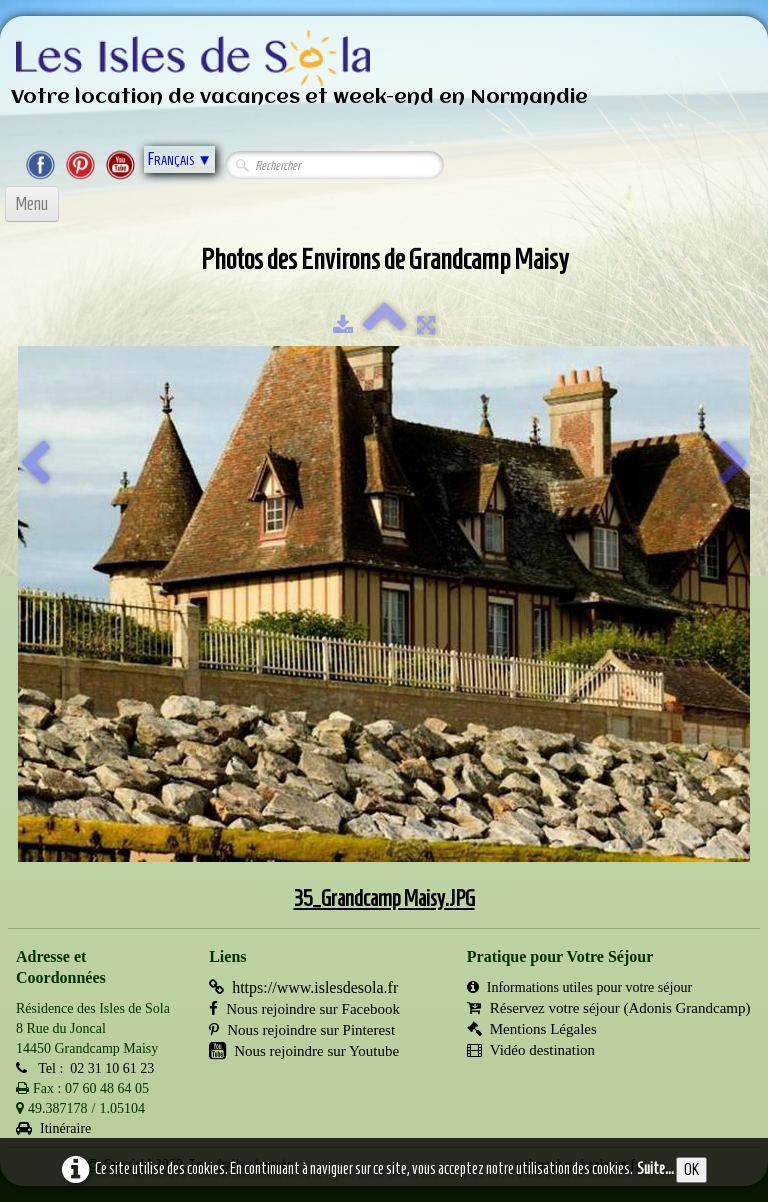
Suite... (655, 1168)
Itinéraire (53, 1128)
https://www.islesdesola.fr (303, 987)
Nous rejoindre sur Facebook (304, 1009)
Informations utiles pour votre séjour (579, 987)
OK (691, 1169)
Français (179, 159)
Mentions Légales (532, 1029)
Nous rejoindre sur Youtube (304, 1051)
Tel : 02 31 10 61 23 (85, 1068)
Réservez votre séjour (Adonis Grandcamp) (609, 1008)
